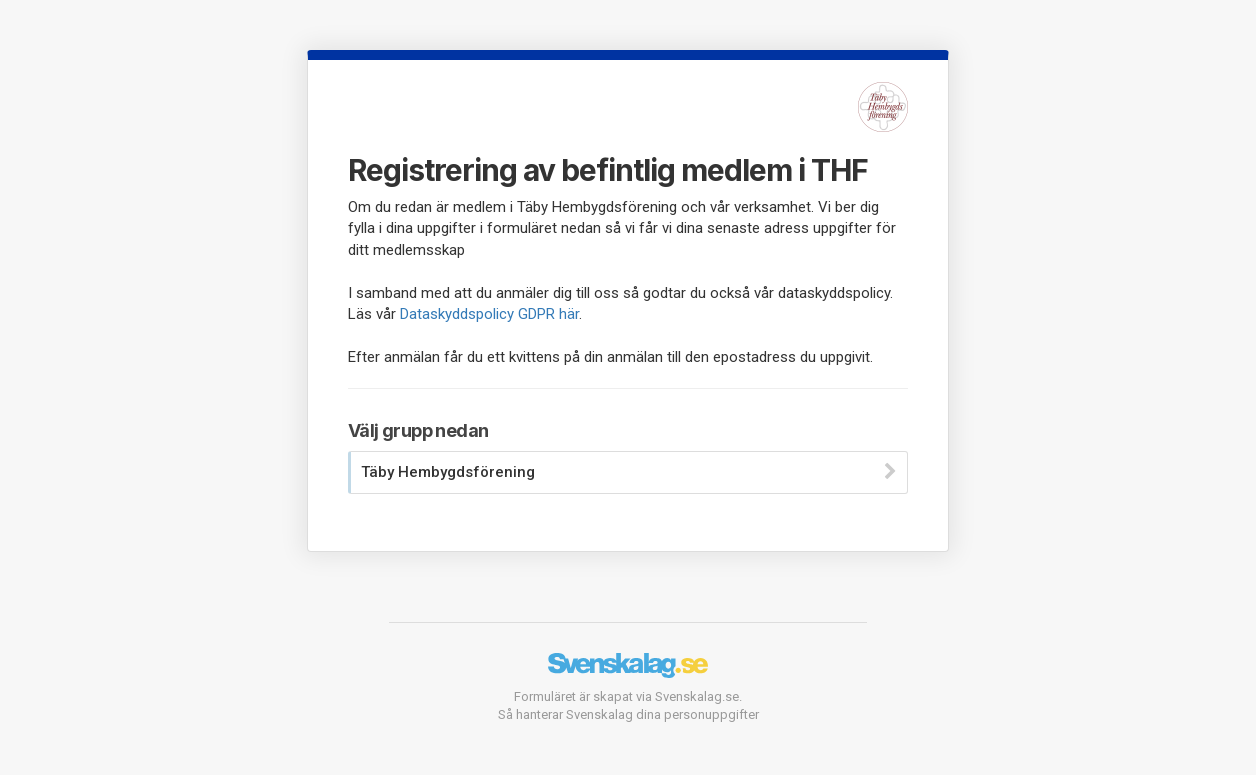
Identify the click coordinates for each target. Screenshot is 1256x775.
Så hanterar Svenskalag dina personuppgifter (628, 714)
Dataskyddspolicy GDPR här (489, 314)
